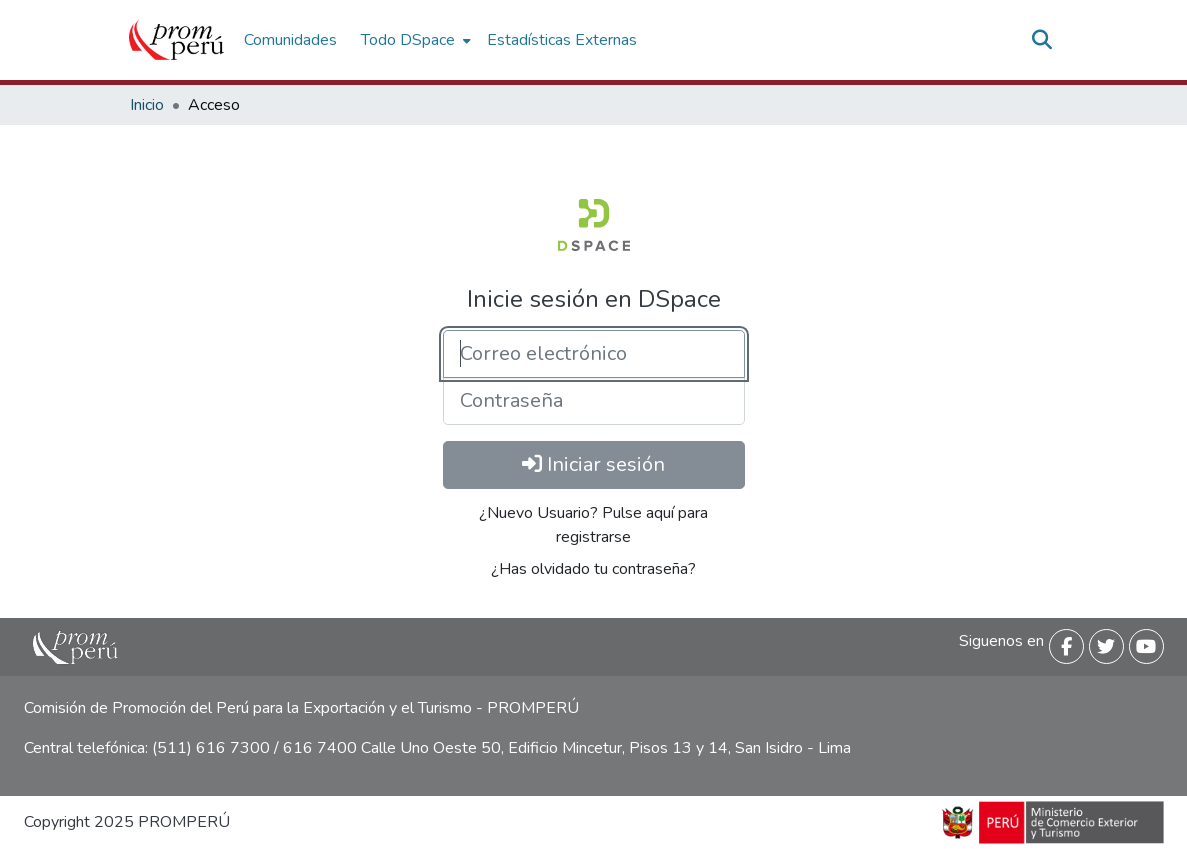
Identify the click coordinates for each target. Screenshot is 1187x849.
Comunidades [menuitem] (290, 40)
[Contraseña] (594, 401)
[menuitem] (414, 40)
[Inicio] (176, 40)
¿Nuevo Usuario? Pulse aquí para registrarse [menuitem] (593, 525)
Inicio (147, 105)
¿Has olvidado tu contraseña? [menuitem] (593, 569)
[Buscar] (1042, 40)
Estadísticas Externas (562, 40)
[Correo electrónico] (594, 354)
